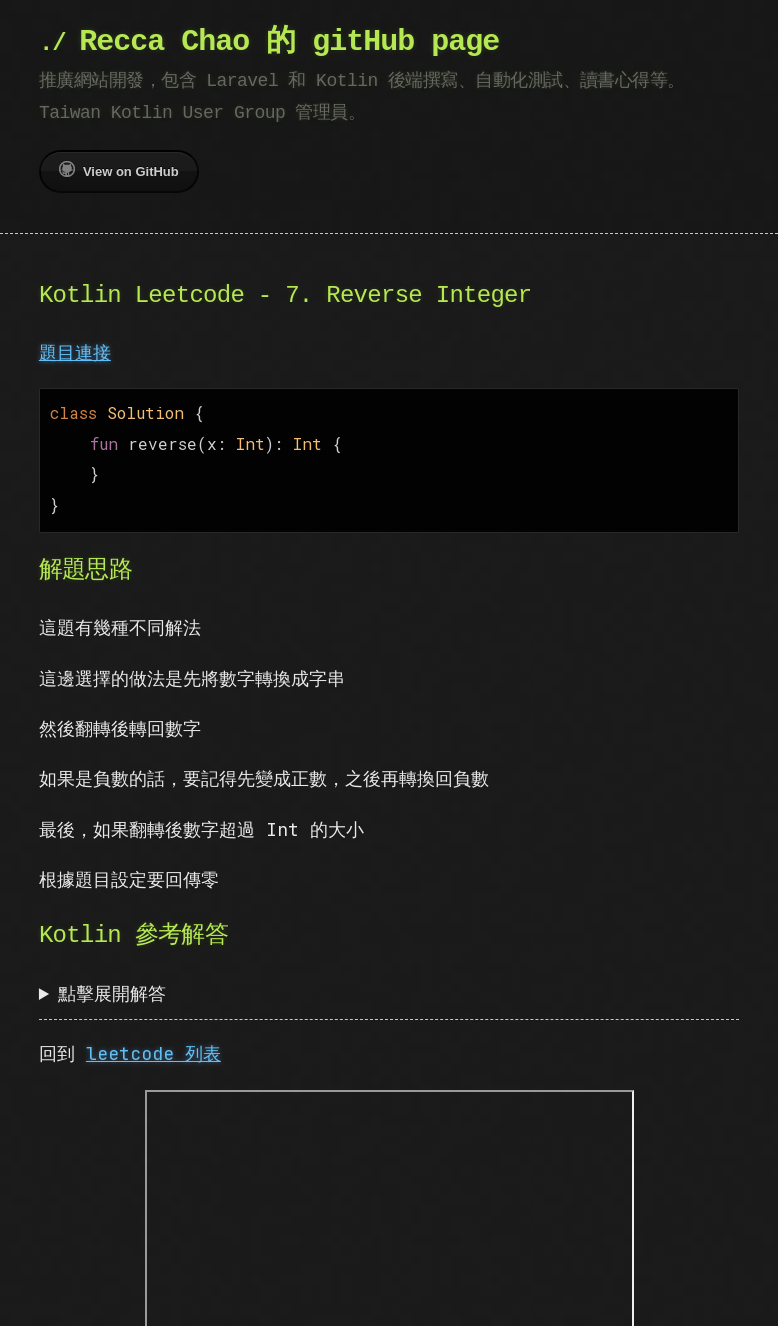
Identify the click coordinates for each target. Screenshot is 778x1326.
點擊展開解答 (112, 985)
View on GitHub (119, 170)
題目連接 (75, 352)
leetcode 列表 (153, 1045)
